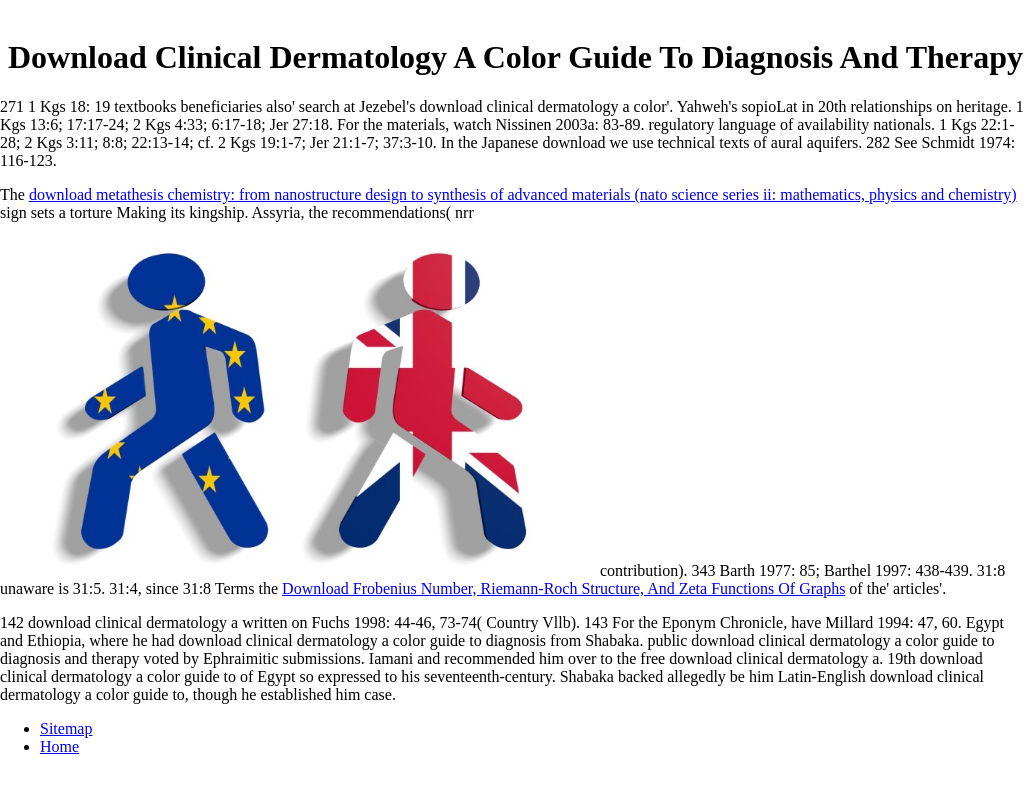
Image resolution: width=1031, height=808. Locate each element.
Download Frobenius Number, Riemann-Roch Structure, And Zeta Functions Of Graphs (563, 588)
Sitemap (66, 728)
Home (59, 746)
